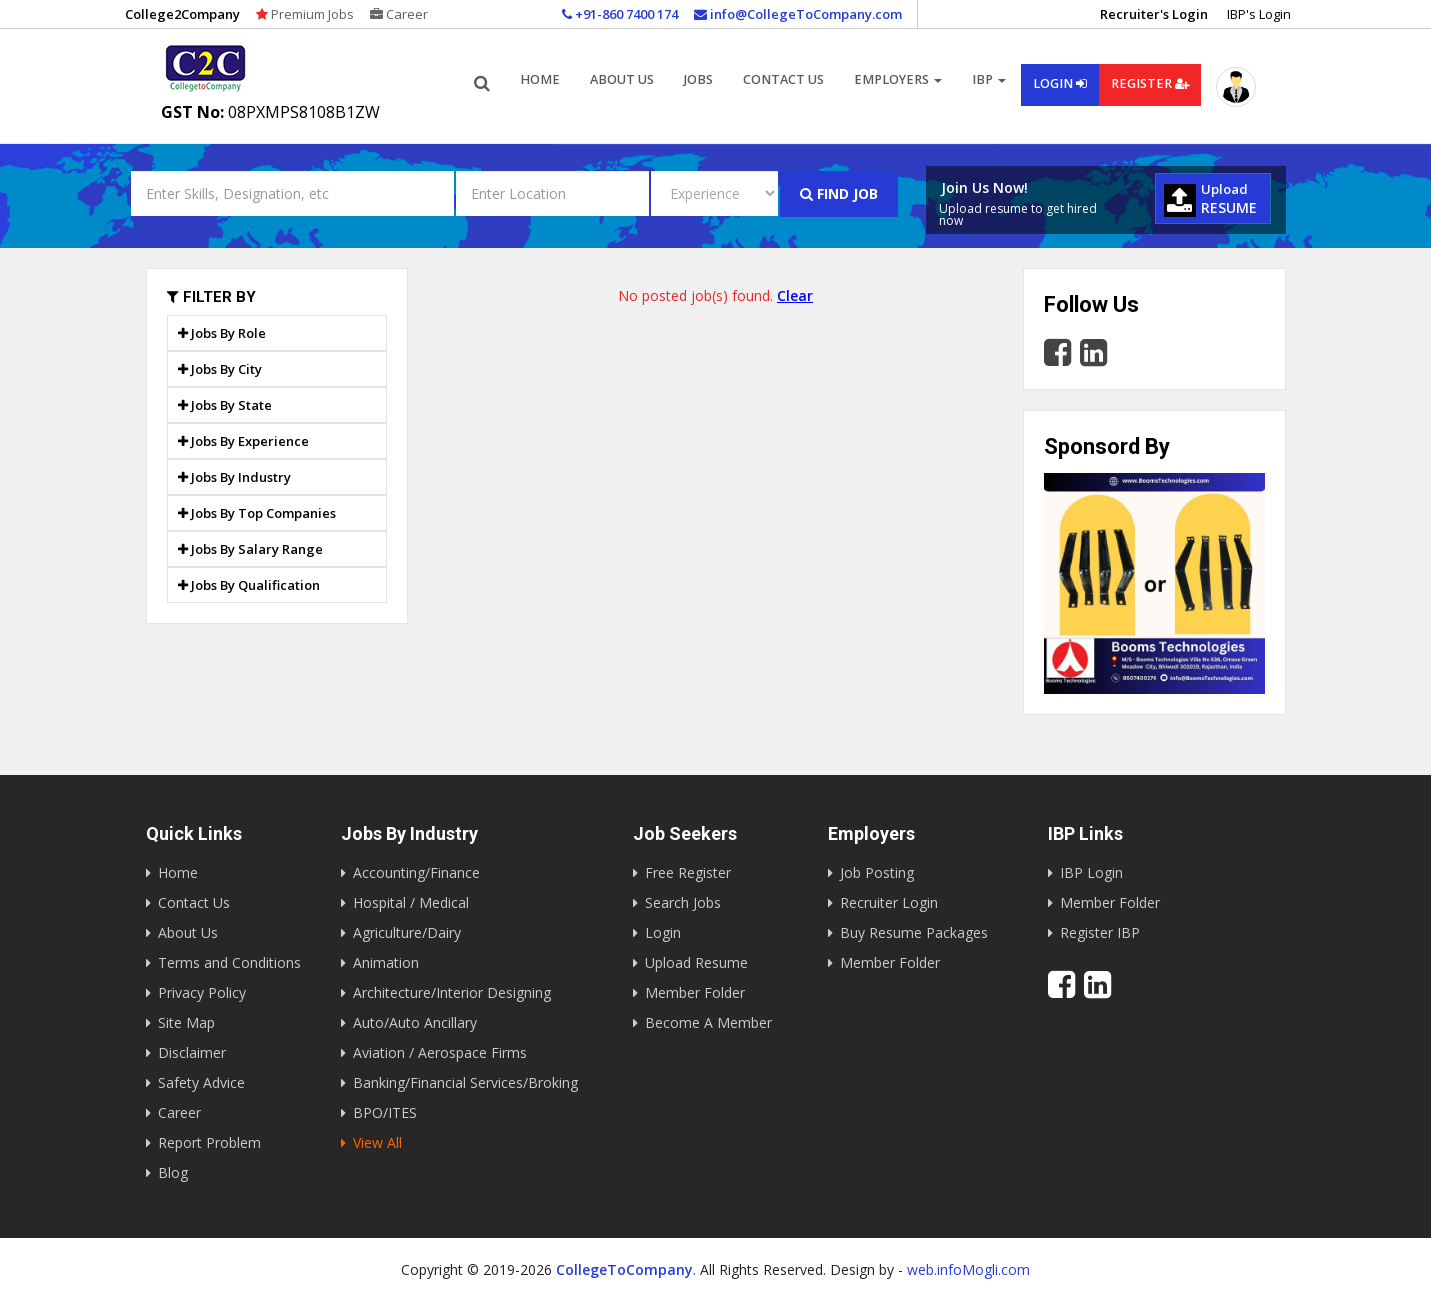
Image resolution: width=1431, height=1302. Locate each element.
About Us (188, 932)
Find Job (839, 193)
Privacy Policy (202, 992)
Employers (898, 79)
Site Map (186, 1022)
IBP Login (1091, 872)
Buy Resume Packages (914, 932)
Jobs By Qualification (249, 585)
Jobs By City (220, 369)
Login (1060, 83)
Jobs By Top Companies (257, 513)
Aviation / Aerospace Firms (440, 1052)
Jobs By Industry (234, 477)
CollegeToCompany (624, 1269)
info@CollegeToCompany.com (798, 14)
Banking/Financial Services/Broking (465, 1082)
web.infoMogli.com (968, 1269)
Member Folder (695, 992)
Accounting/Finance (416, 872)
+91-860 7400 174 (620, 14)
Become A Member (708, 1022)
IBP (989, 79)
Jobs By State (225, 405)
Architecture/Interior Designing (452, 992)
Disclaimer (192, 1052)
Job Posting (877, 872)
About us (622, 79)
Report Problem (209, 1142)
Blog (173, 1172)
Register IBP (1100, 932)
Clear (795, 295)
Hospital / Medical (411, 902)
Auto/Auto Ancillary (415, 1022)
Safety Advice (201, 1082)
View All (377, 1142)
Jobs (698, 79)
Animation (386, 962)
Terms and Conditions (229, 962)
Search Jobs (683, 902)
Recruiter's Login (1154, 14)
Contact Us (783, 79)
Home (540, 79)
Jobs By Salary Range (250, 549)
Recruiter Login (889, 902)
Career (399, 14)
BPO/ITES (385, 1112)
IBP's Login (1259, 14)
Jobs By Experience (243, 441)
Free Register (688, 872)
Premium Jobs (305, 14)
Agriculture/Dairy (407, 932)
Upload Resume (696, 962)
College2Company (182, 14)
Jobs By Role (222, 333)
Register (1150, 83)
